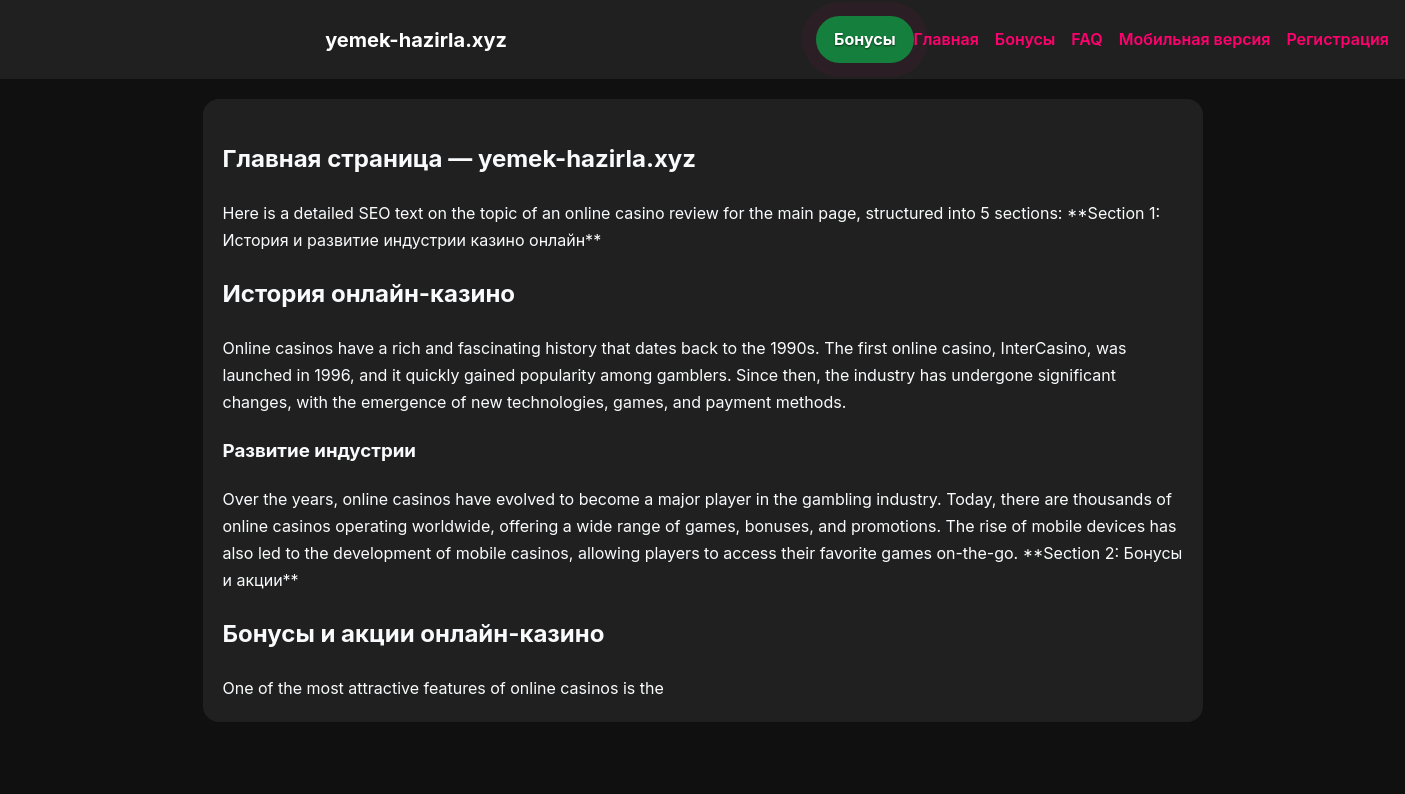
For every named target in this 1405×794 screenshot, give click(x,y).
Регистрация (1337, 39)
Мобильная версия (1195, 39)
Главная (946, 39)
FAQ (1086, 39)
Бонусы (865, 39)
